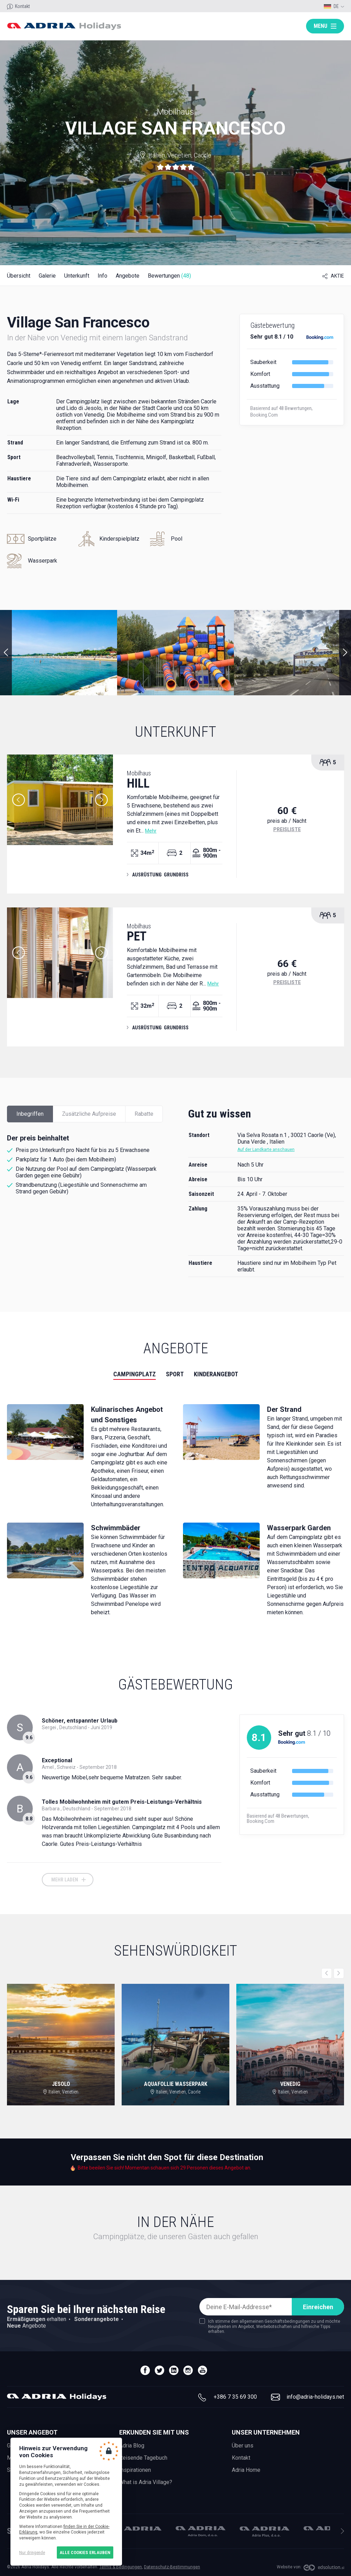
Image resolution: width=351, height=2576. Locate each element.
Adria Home (246, 2470)
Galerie (47, 275)
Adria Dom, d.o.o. (201, 2531)
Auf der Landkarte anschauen (266, 1149)
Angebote (127, 275)
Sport (175, 1374)
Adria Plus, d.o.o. (264, 2531)
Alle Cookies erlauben (85, 2552)
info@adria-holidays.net (315, 2396)
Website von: (289, 2567)
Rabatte (144, 1114)
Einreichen (318, 2307)
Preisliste (287, 829)
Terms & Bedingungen (120, 2567)
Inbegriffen (30, 1114)
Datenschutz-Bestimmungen (172, 2567)
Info (102, 275)
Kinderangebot (216, 1374)
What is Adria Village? (145, 2482)
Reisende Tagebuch (143, 2457)
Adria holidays (64, 26)
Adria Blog (131, 2445)
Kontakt (22, 6)
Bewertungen (169, 275)
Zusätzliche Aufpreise (89, 1114)
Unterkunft (76, 275)
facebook (145, 2370)
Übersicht (18, 275)
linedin (173, 2370)
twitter (159, 2370)
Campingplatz (134, 1374)
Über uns (242, 2445)
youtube (202, 2370)
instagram (188, 2370)
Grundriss (176, 874)
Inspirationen (135, 2470)
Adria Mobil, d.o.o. (137, 2528)
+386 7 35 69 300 (235, 2396)
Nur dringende (32, 2552)
